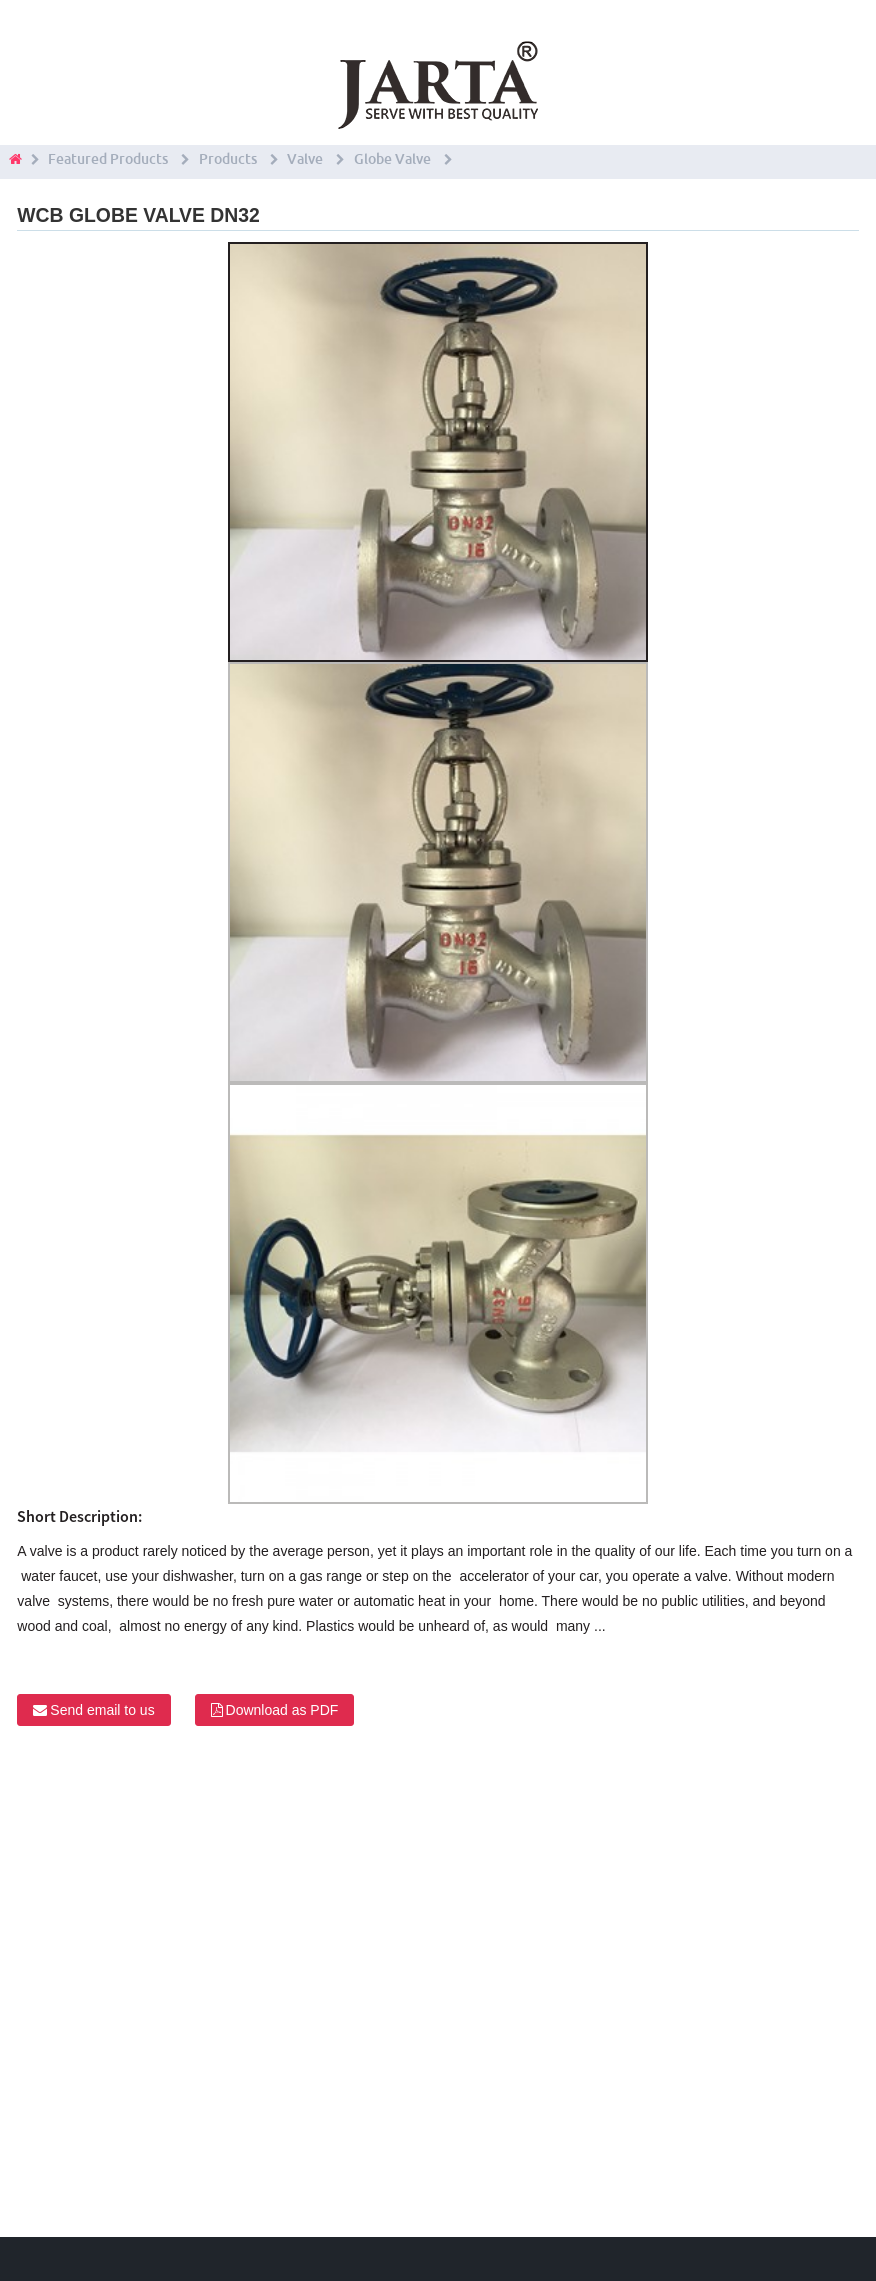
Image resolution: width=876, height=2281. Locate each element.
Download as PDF (282, 1710)
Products (228, 159)
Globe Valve (392, 159)
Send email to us (102, 1710)
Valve (305, 159)
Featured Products (108, 159)
